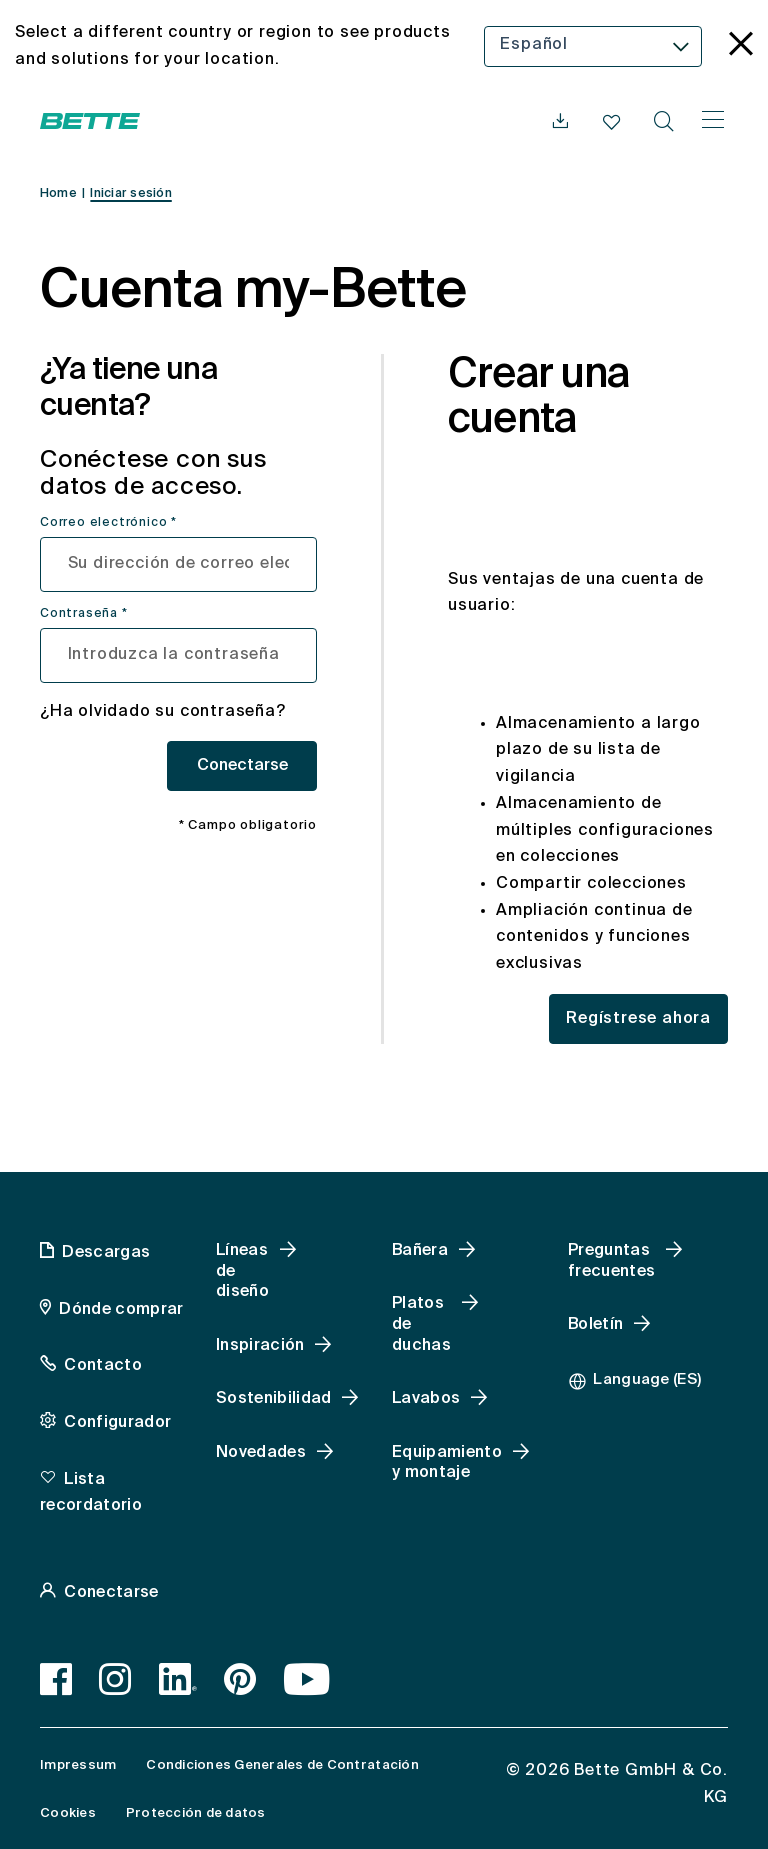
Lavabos (426, 1399)
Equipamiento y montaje (447, 1463)
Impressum (78, 1765)
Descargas (106, 1253)
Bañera (420, 1251)
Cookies (68, 1813)
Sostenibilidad (273, 1399)
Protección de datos (196, 1813)
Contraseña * (84, 614)
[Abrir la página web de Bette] (90, 121)
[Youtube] (307, 1679)
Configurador (117, 1423)
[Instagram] (115, 1679)
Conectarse (242, 766)
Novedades (261, 1453)
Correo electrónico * (108, 523)
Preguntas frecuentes (611, 1261)
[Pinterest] (240, 1679)
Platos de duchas (421, 1325)
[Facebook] (56, 1679)
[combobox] (593, 46)
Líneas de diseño (242, 1272)
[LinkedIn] (178, 1679)
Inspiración (260, 1346)
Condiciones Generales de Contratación (282, 1765)
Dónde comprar (121, 1310)
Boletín (595, 1325)
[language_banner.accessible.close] (741, 46)
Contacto (103, 1366)
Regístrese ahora (638, 1019)
